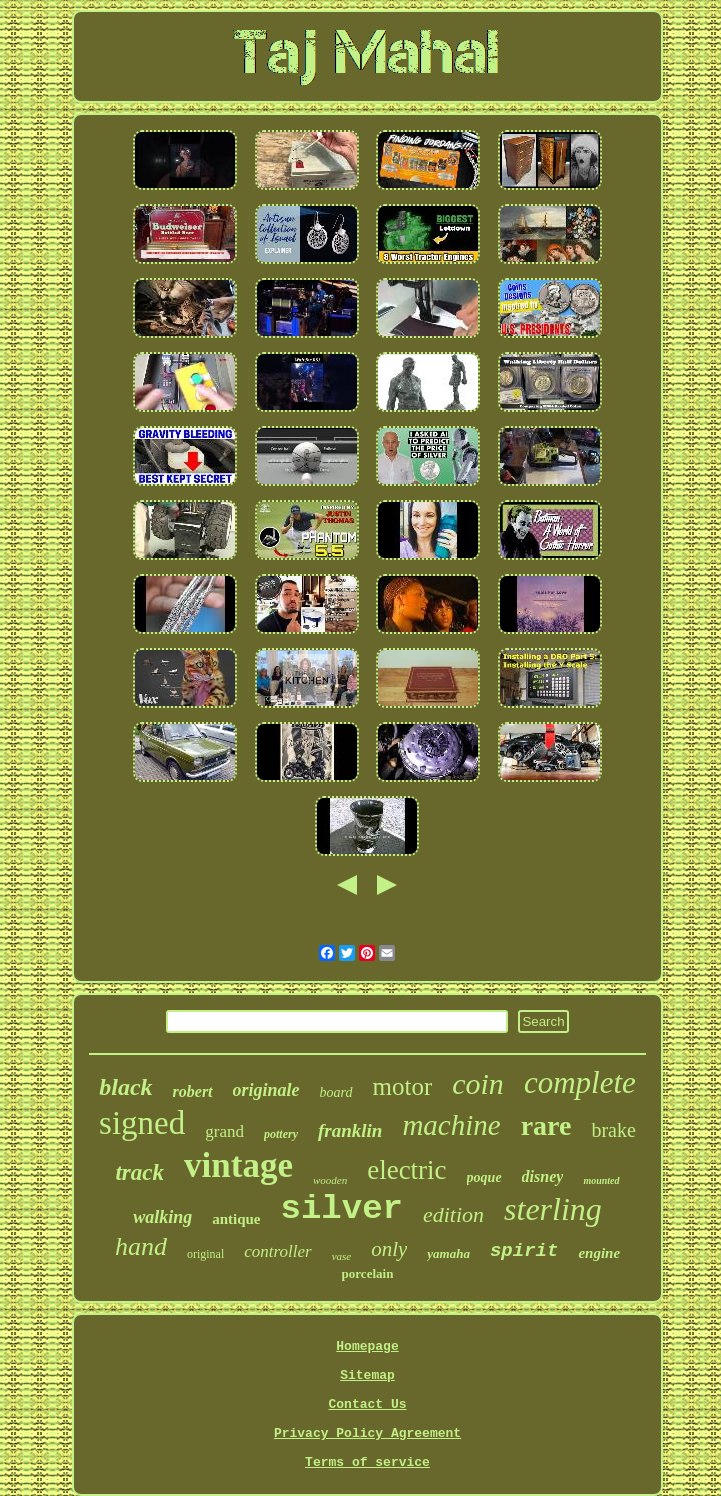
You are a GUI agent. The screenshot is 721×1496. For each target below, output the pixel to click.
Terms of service (367, 1462)
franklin (350, 1130)
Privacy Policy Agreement (367, 1433)
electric (406, 1170)
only (389, 1249)
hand (141, 1246)
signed (142, 1123)
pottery (281, 1134)
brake (613, 1130)
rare (546, 1125)
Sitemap (367, 1375)
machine (451, 1125)
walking (162, 1217)
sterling (553, 1209)
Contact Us (367, 1404)
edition (453, 1214)
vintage (238, 1165)
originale (266, 1090)
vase (342, 1256)
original (205, 1254)
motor (403, 1086)
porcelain (368, 1273)
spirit (524, 1251)
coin (478, 1083)
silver (342, 1209)
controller (277, 1251)
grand (224, 1131)
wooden (330, 1180)
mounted (601, 1180)
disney (543, 1176)
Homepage (367, 1346)
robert (193, 1091)
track (139, 1172)
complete (580, 1082)
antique (236, 1219)
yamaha (448, 1253)
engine (599, 1253)
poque (484, 1177)
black (125, 1087)
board (336, 1092)
